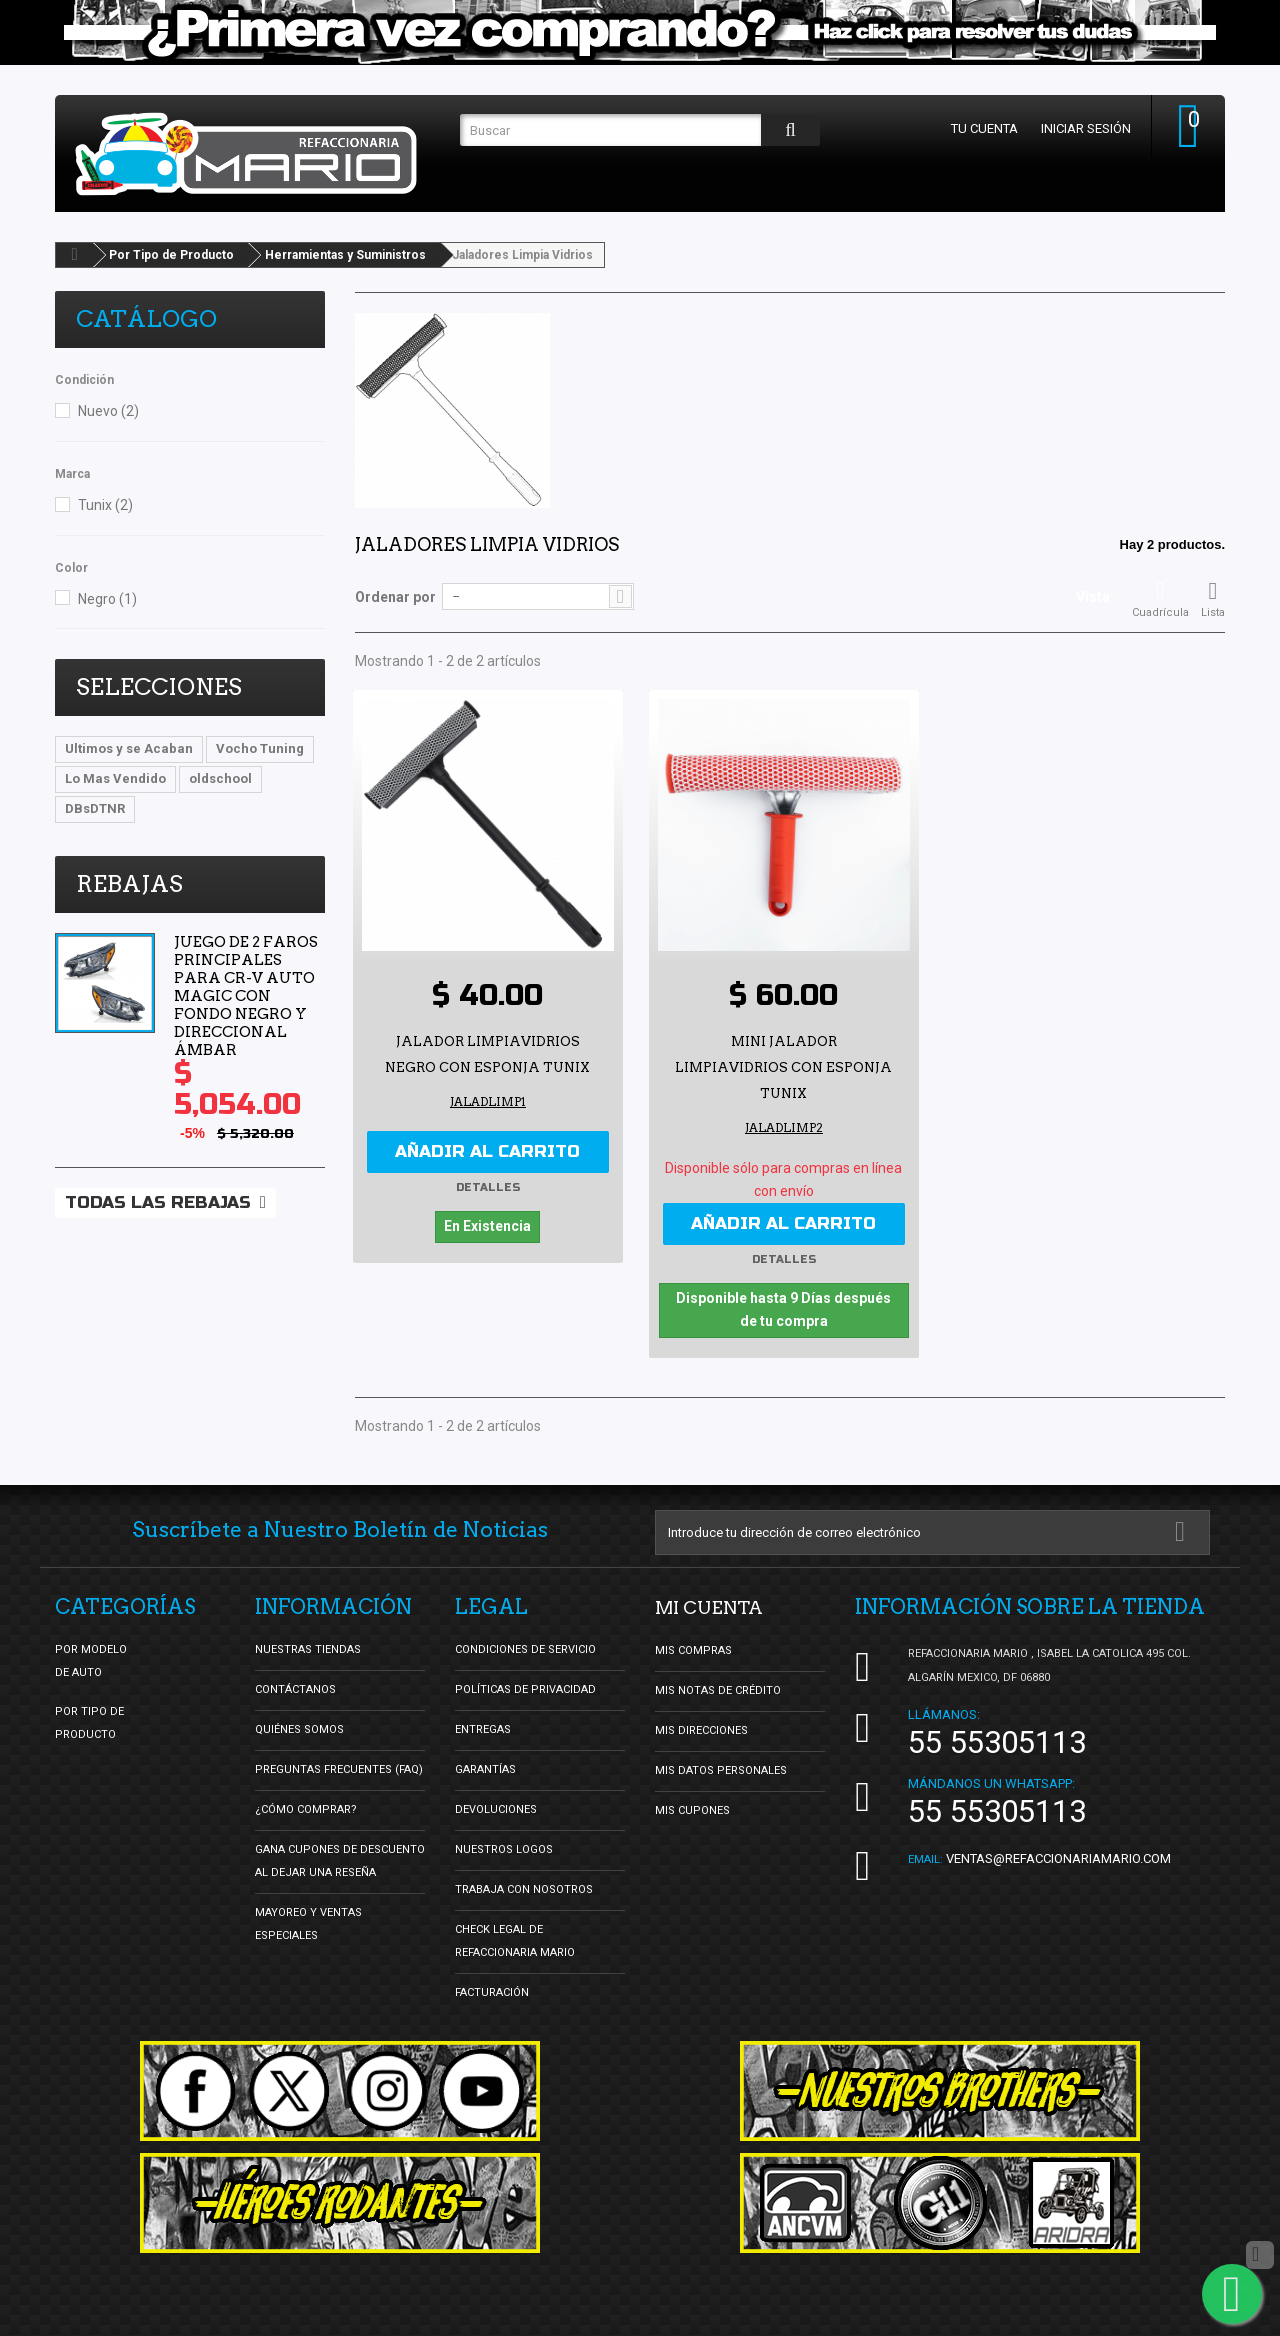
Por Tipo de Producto (171, 255)
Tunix (105, 505)
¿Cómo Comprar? (306, 1806)
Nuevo (108, 411)
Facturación (492, 1989)
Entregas (483, 1726)
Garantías (485, 1766)
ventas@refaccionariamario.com (1058, 1855)
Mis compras (693, 1646)
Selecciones (159, 687)
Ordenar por (395, 597)
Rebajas (129, 884)
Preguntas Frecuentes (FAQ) (339, 1766)
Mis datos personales (721, 1766)
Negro (107, 599)
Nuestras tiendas (308, 1646)
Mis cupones (692, 1806)
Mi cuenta (716, 1604)
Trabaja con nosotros (524, 1886)
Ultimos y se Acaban (129, 748)
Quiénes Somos (299, 1726)
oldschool (220, 778)
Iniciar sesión (1079, 128)
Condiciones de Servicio (525, 1646)
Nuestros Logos (504, 1846)
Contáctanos (295, 1686)
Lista (1213, 599)
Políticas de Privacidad (525, 1686)
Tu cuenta (977, 128)
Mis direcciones (701, 1726)
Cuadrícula (1160, 599)
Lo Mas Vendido (115, 778)
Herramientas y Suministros (345, 255)
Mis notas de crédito (718, 1686)
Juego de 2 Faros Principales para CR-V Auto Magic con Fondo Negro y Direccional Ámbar (246, 996)
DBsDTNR (95, 808)
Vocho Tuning (260, 748)
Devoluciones (496, 1806)
